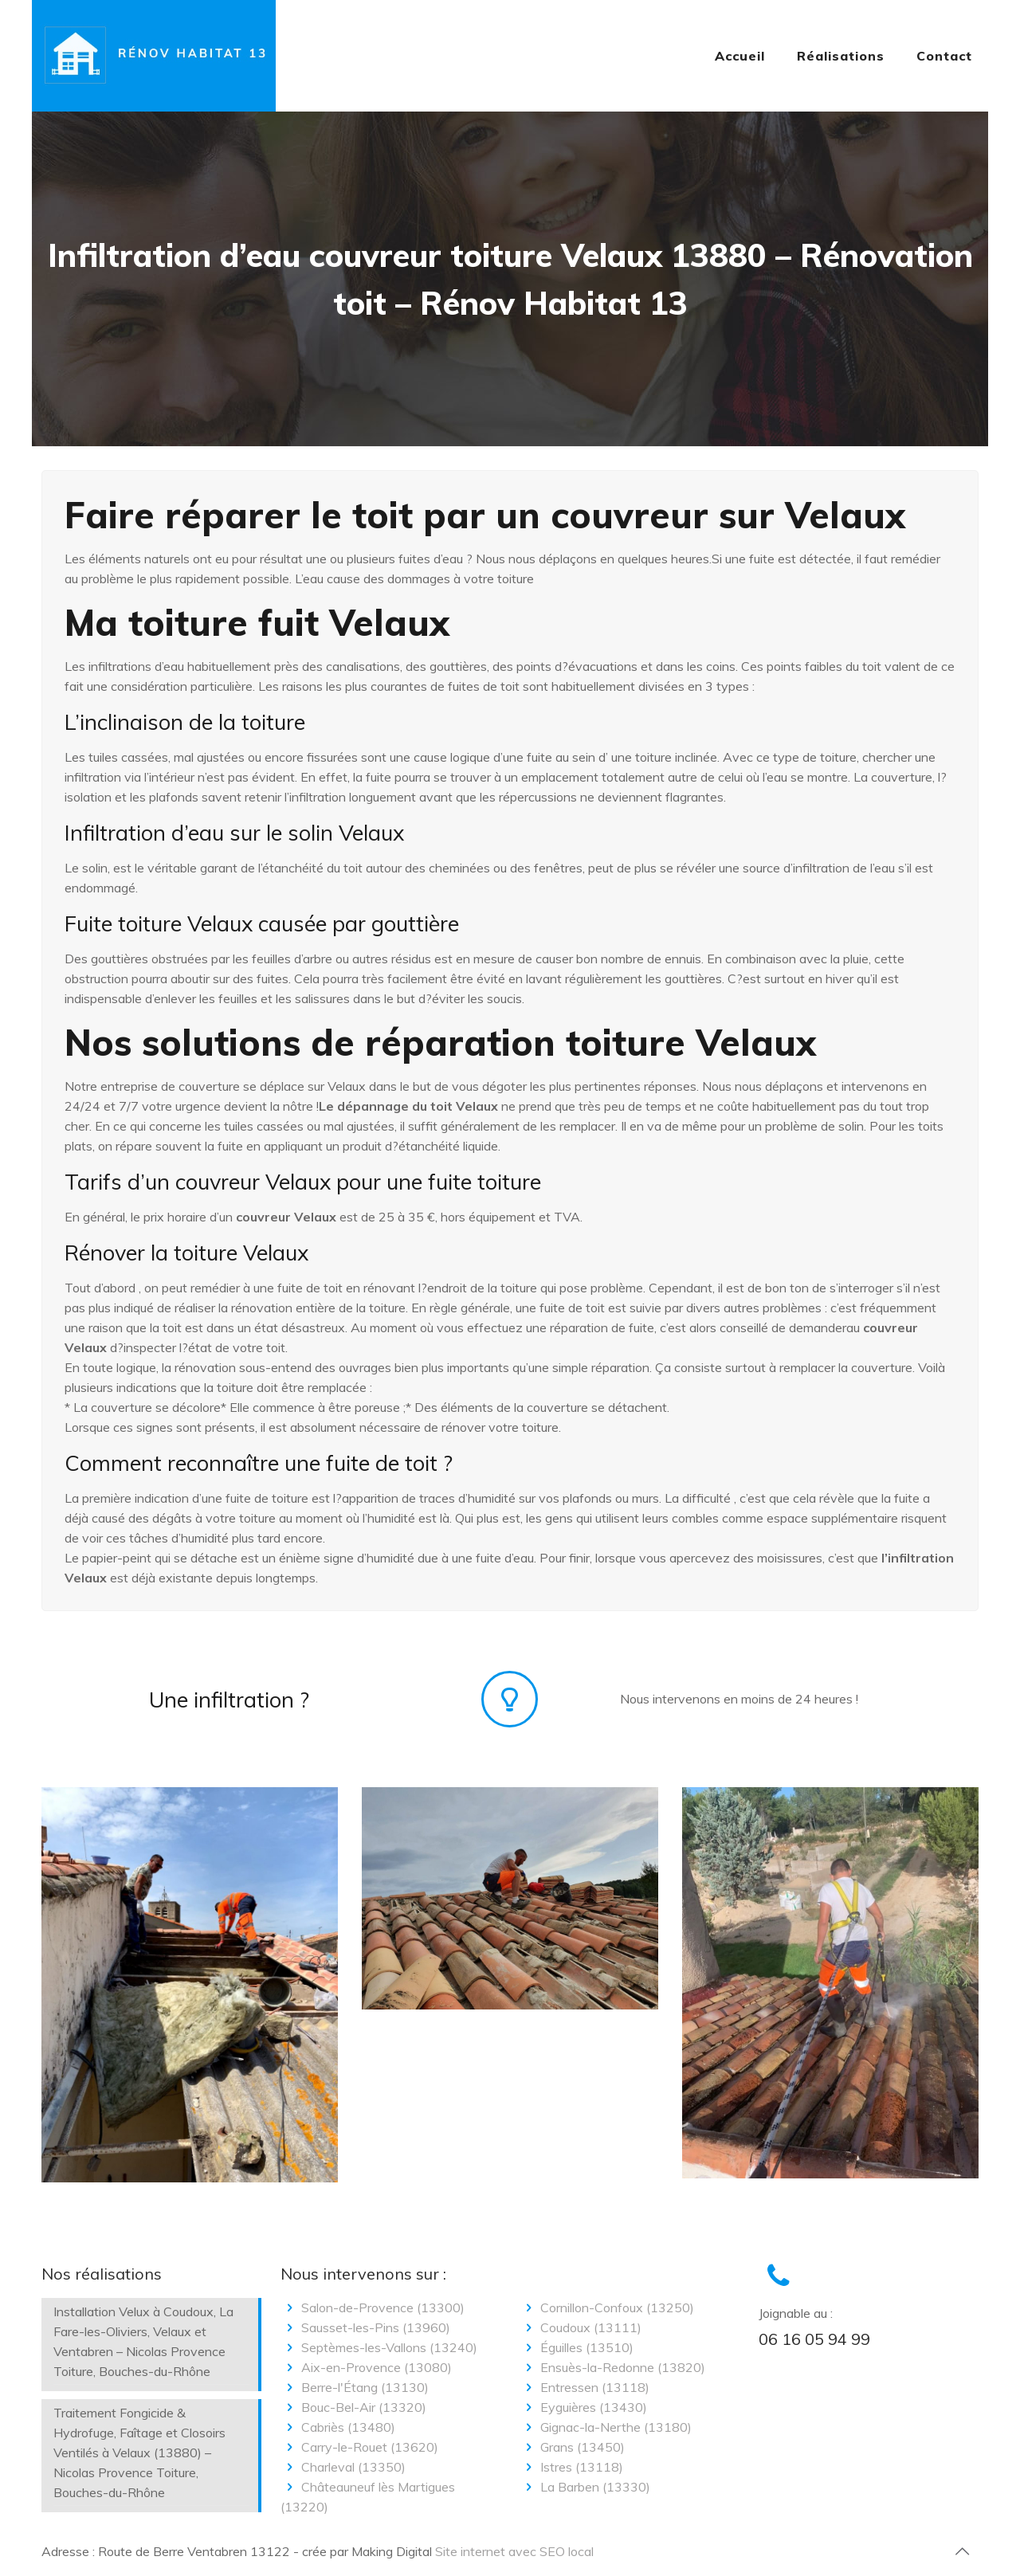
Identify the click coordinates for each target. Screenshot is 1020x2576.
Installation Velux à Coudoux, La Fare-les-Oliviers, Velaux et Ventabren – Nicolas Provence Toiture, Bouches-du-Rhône (143, 2341)
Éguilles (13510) (577, 2347)
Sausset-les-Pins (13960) (365, 2327)
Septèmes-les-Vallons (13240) (378, 2347)
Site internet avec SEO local (514, 2551)
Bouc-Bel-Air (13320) (353, 2407)
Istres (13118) (571, 2467)
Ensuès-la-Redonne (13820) (612, 2367)
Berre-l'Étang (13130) (354, 2387)
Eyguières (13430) (583, 2407)
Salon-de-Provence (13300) (372, 2307)
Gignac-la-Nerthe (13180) (606, 2427)
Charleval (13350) (343, 2467)
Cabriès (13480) (337, 2427)
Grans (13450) (572, 2447)
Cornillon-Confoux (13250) (607, 2307)
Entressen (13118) (584, 2387)
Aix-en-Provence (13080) (366, 2367)
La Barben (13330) (585, 2487)
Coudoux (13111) (580, 2327)
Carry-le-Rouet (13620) (359, 2447)
